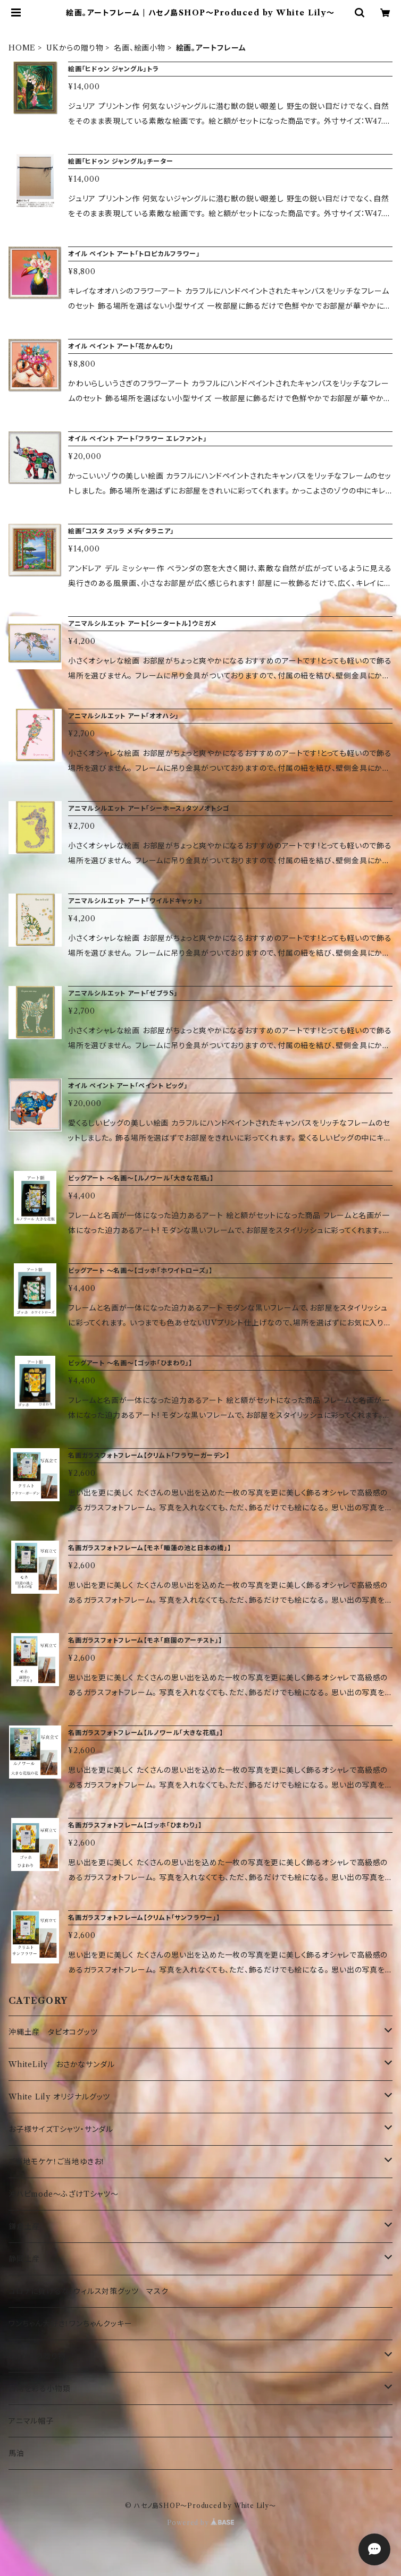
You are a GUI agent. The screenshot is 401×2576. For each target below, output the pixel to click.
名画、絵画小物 (139, 48)
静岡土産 (24, 2259)
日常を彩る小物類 (39, 2388)
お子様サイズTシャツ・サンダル (61, 2129)
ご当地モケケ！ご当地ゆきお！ (57, 2161)
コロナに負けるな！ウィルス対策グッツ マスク (89, 2291)
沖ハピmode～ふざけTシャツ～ (64, 2194)
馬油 (16, 2453)
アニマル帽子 (31, 2421)
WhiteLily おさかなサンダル (61, 2064)
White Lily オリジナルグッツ (59, 2097)
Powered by (201, 2523)
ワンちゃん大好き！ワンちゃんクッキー (70, 2323)
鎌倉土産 (24, 2226)
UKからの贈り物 (74, 48)
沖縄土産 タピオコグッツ (53, 2032)
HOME (22, 48)
